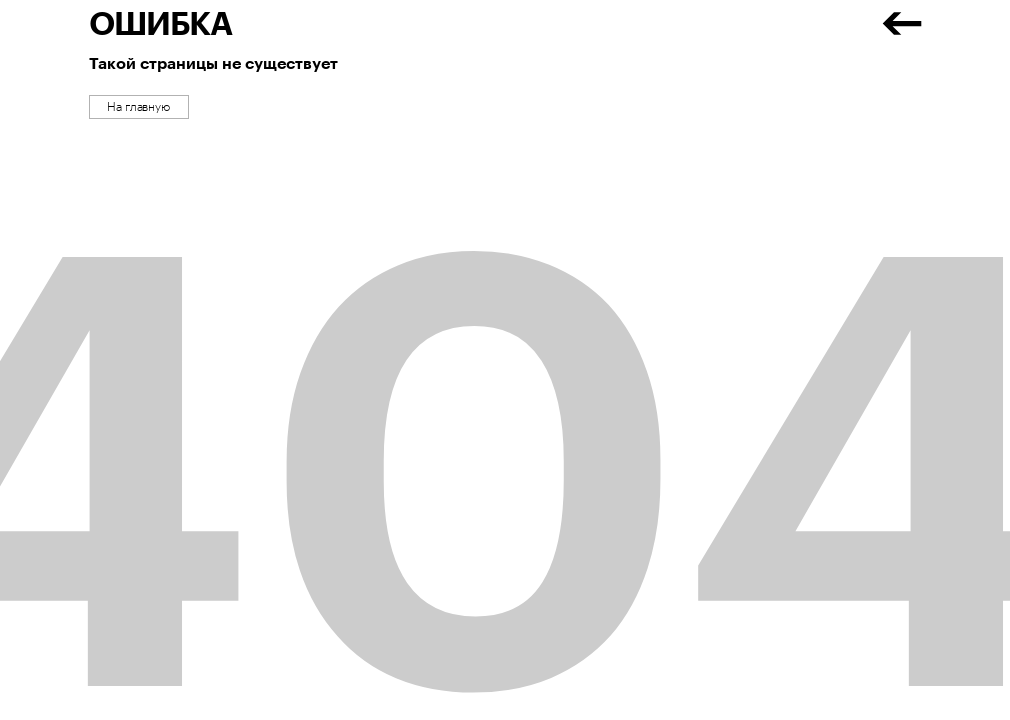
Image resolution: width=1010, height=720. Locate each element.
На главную (138, 107)
